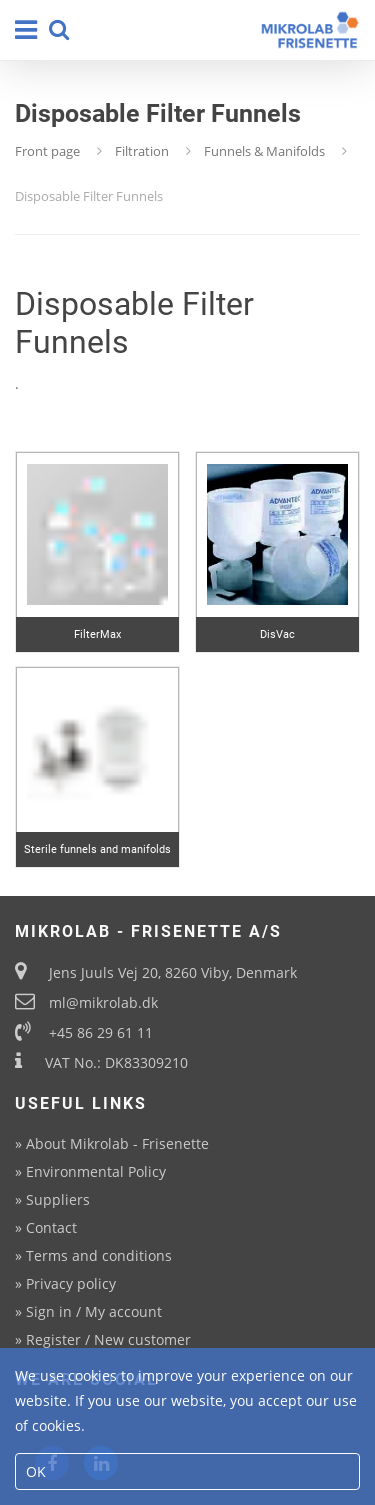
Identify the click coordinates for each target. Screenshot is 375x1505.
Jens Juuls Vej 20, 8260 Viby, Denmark (173, 972)
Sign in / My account (94, 1311)
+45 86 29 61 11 (101, 1032)
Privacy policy (71, 1283)
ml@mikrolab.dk (103, 1002)
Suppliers (58, 1199)
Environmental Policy (96, 1171)
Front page (47, 151)
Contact (51, 1227)
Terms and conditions (99, 1255)
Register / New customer (108, 1339)
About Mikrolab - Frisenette (117, 1143)
